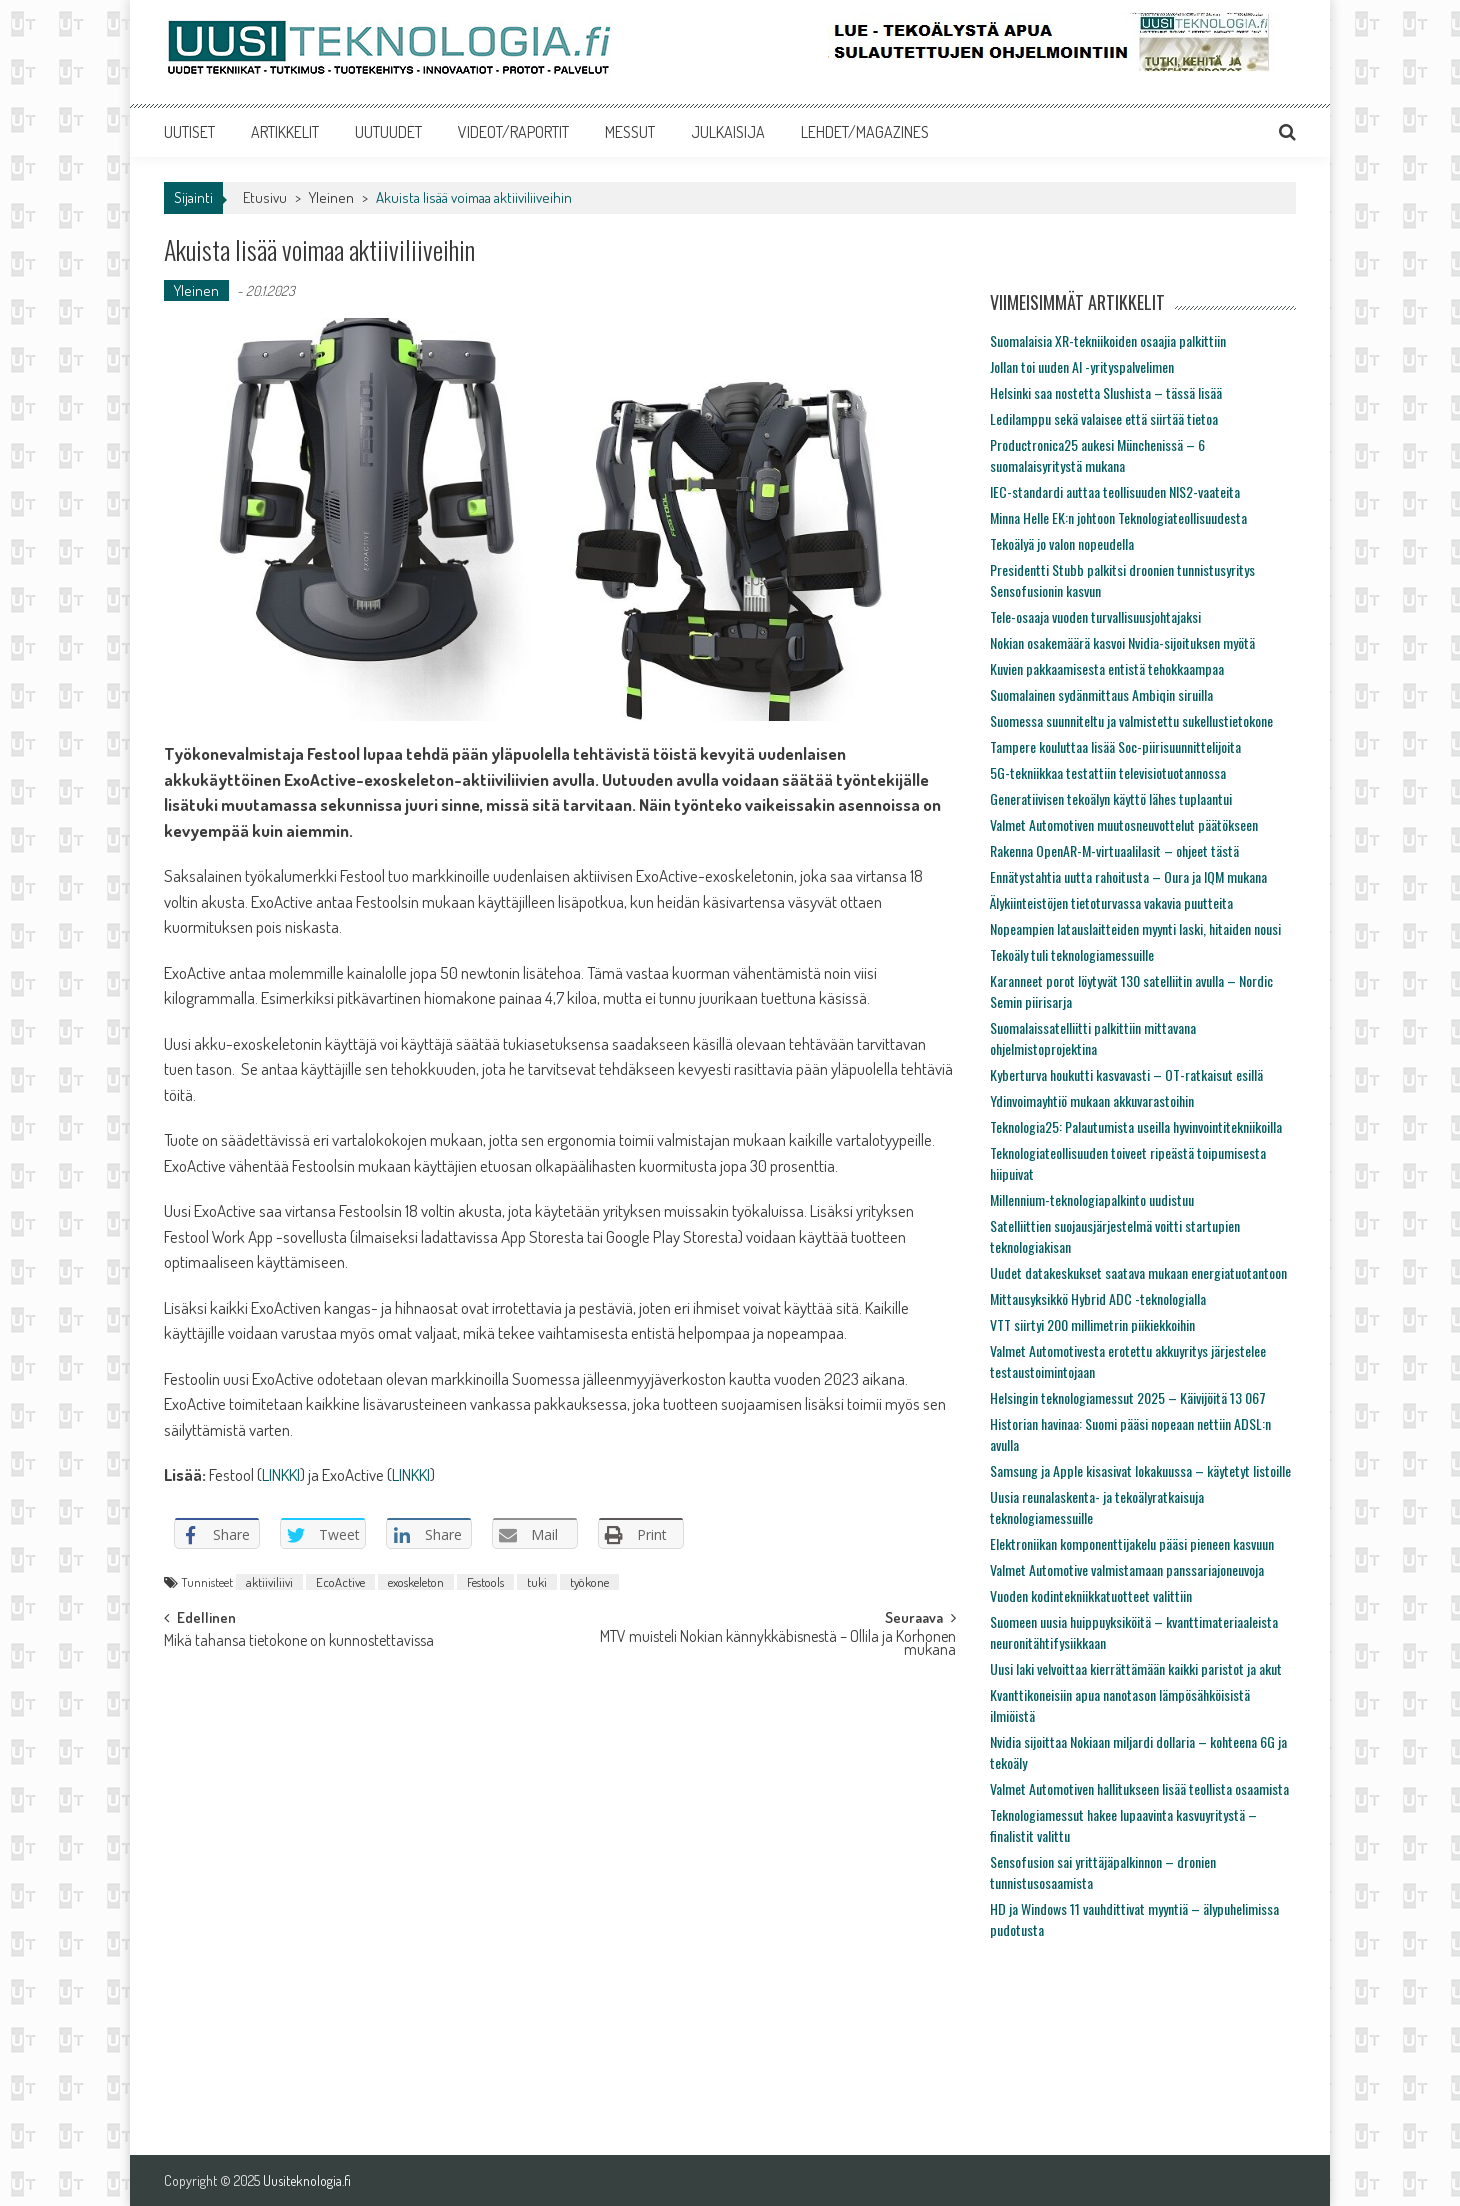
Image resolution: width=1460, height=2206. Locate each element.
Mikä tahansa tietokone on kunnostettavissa (299, 1642)
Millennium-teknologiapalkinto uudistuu (1092, 1199)
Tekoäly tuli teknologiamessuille (1072, 954)
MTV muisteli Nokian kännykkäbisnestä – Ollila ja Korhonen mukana (778, 1644)
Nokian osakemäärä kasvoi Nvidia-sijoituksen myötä (1122, 642)
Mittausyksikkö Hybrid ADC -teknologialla (1098, 1298)
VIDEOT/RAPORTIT (513, 132)
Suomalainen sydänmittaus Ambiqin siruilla (1101, 694)
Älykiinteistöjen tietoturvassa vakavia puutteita (1111, 902)
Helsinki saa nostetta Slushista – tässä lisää (1106, 392)
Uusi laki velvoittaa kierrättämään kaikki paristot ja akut (1136, 1668)
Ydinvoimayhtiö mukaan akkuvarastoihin (1092, 1100)
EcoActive (340, 1582)
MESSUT (630, 132)
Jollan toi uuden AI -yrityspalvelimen (1082, 366)
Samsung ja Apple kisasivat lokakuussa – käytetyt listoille (1140, 1470)
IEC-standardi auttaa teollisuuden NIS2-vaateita (1115, 491)
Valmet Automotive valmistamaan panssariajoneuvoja (1127, 1569)
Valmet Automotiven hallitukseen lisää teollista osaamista (1139, 1788)
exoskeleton (416, 1582)
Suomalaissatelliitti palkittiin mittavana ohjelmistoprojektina (1093, 1038)
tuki (537, 1582)
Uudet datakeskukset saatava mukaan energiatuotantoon (1138, 1272)
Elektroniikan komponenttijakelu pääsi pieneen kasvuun (1132, 1543)
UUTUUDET (388, 132)
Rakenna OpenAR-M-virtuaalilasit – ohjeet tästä (1114, 850)
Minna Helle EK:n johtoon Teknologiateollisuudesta (1118, 517)
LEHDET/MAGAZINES (865, 132)
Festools (485, 1582)
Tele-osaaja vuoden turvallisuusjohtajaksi (1095, 616)
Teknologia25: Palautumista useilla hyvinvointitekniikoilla (1136, 1126)
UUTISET (189, 132)
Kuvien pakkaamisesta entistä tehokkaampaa (1107, 668)
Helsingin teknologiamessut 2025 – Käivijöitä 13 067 (1128, 1397)
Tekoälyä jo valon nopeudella (1062, 543)
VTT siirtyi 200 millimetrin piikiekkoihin (1092, 1324)
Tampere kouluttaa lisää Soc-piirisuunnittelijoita (1115, 746)
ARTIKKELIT (285, 132)
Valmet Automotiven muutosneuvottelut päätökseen (1124, 824)
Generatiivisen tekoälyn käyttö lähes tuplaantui (1111, 798)
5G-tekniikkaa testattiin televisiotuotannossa (1108, 772)
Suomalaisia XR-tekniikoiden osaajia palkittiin (1108, 340)
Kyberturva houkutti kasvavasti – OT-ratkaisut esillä (1126, 1074)
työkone (589, 1582)
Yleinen (331, 197)
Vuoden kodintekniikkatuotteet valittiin (1091, 1595)
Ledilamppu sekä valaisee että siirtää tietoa (1104, 418)
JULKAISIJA (728, 132)
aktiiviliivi (269, 1582)
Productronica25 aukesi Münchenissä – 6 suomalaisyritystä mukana (1097, 455)
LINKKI (281, 1474)
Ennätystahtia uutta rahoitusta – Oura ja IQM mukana (1128, 876)
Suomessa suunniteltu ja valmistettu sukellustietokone (1131, 720)
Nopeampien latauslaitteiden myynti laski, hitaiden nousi (1135, 928)
